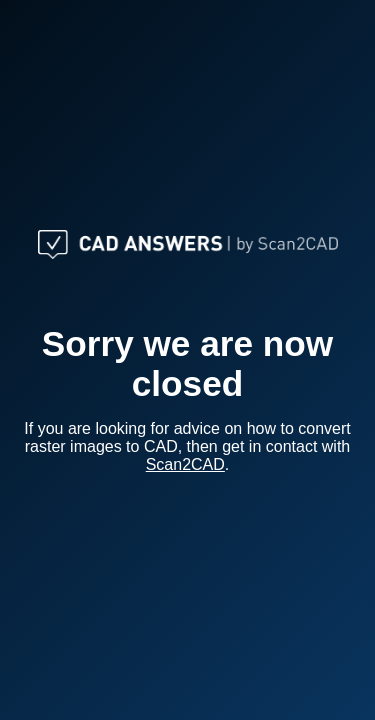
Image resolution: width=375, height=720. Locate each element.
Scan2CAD (185, 464)
